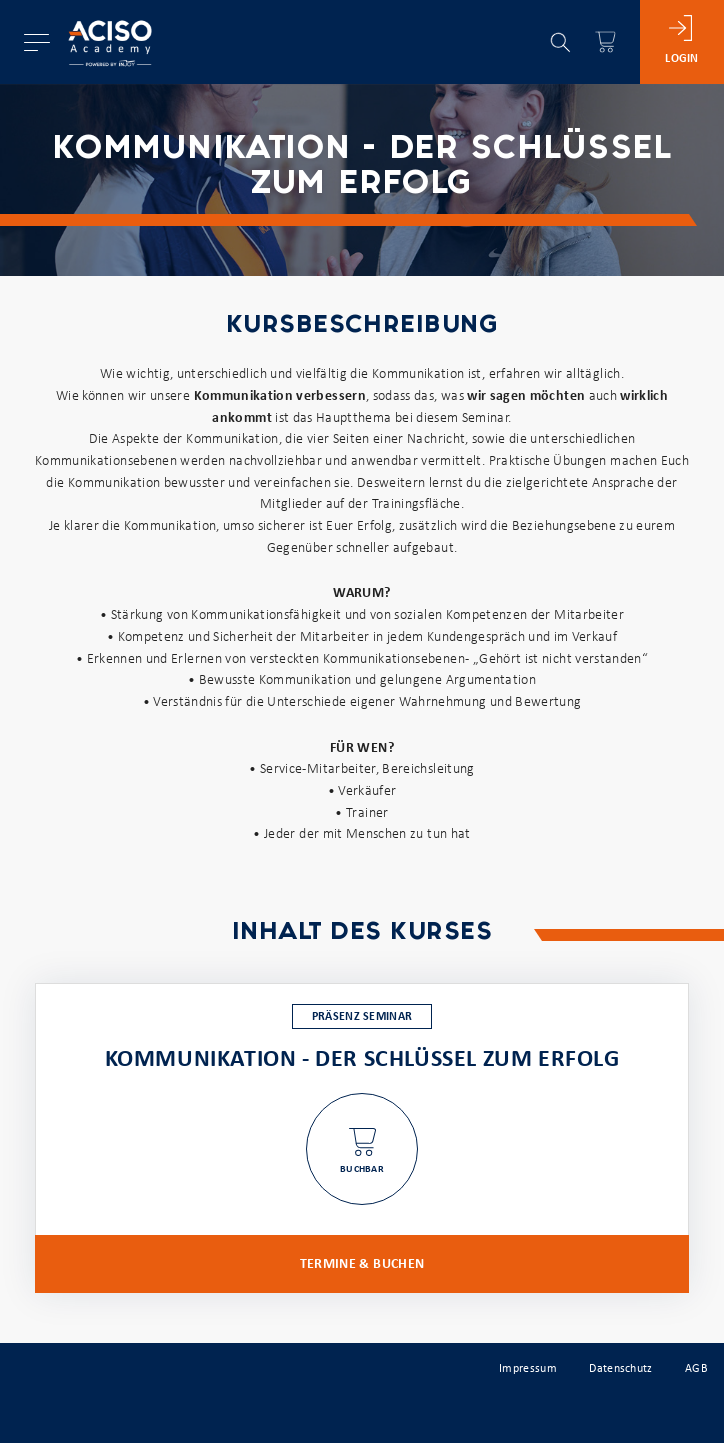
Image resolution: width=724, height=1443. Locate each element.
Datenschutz (620, 1369)
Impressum (528, 1369)
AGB (696, 1369)
